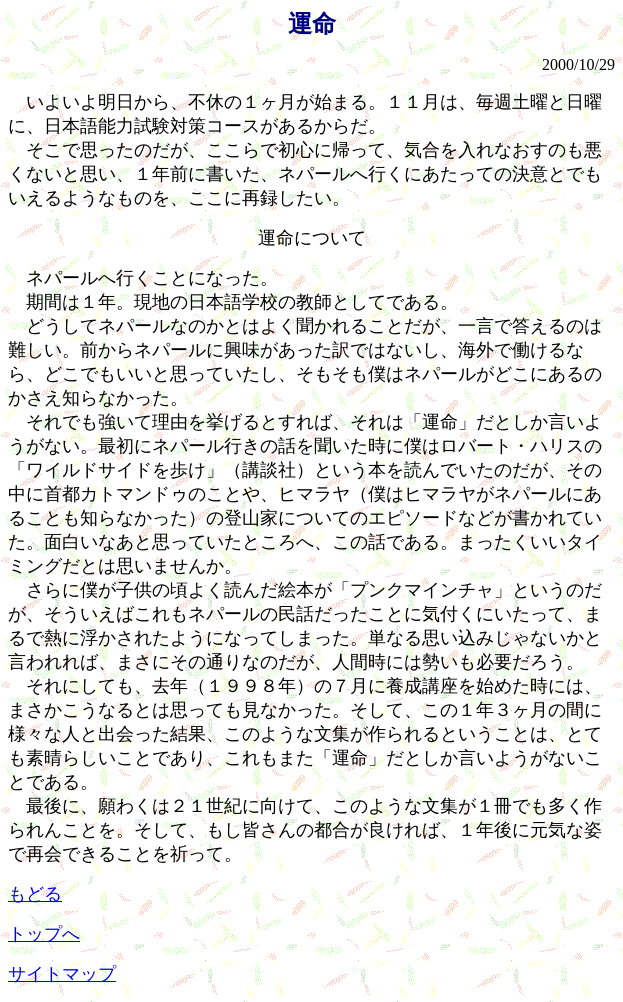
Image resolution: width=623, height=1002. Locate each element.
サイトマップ (62, 974)
